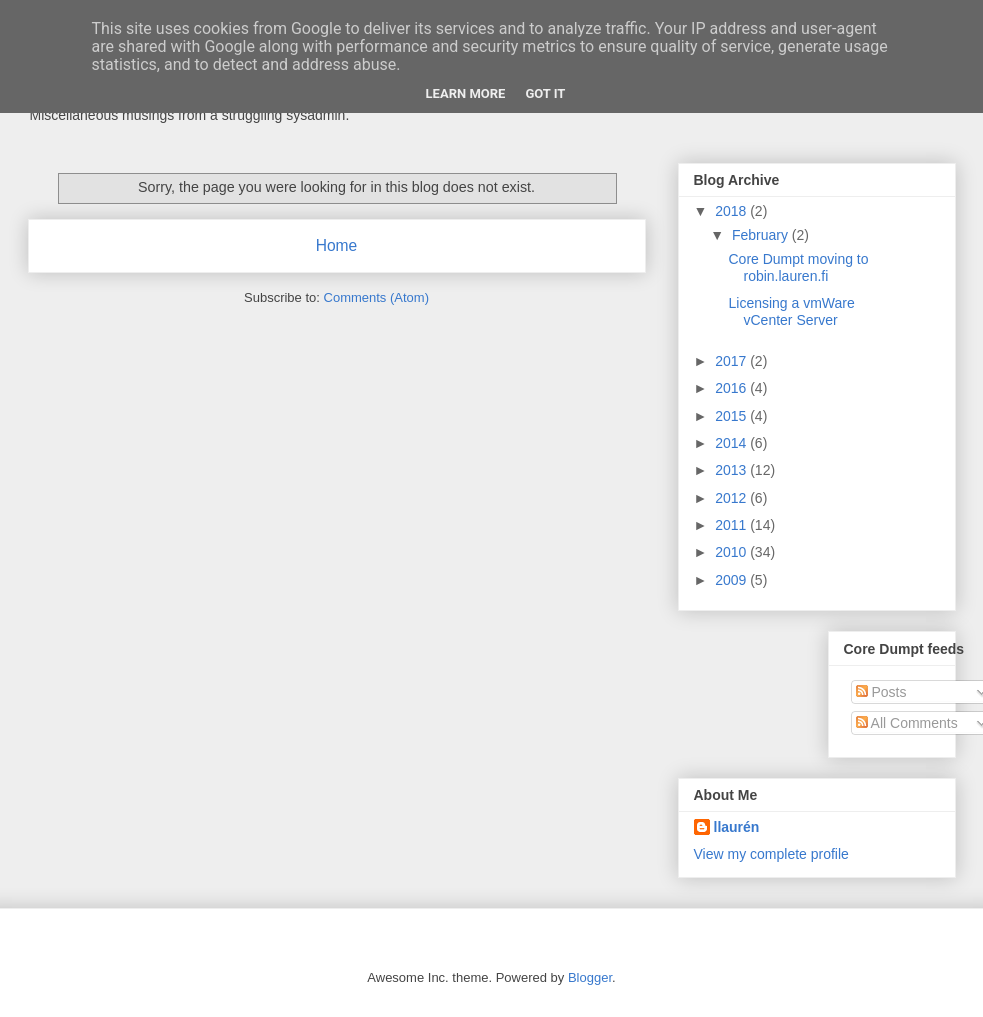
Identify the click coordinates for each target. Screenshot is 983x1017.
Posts (881, 692)
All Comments (907, 723)
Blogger (590, 977)
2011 (732, 525)
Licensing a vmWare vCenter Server (791, 311)
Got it (545, 93)
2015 (732, 416)
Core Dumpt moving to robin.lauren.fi (798, 267)
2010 (732, 552)
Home (337, 245)
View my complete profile (771, 854)
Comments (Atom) (376, 297)
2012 (732, 498)
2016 (732, 388)
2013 (732, 470)
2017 (732, 361)
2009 (732, 580)
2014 (732, 443)
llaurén (737, 827)
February (762, 235)
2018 (732, 211)
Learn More (466, 93)
